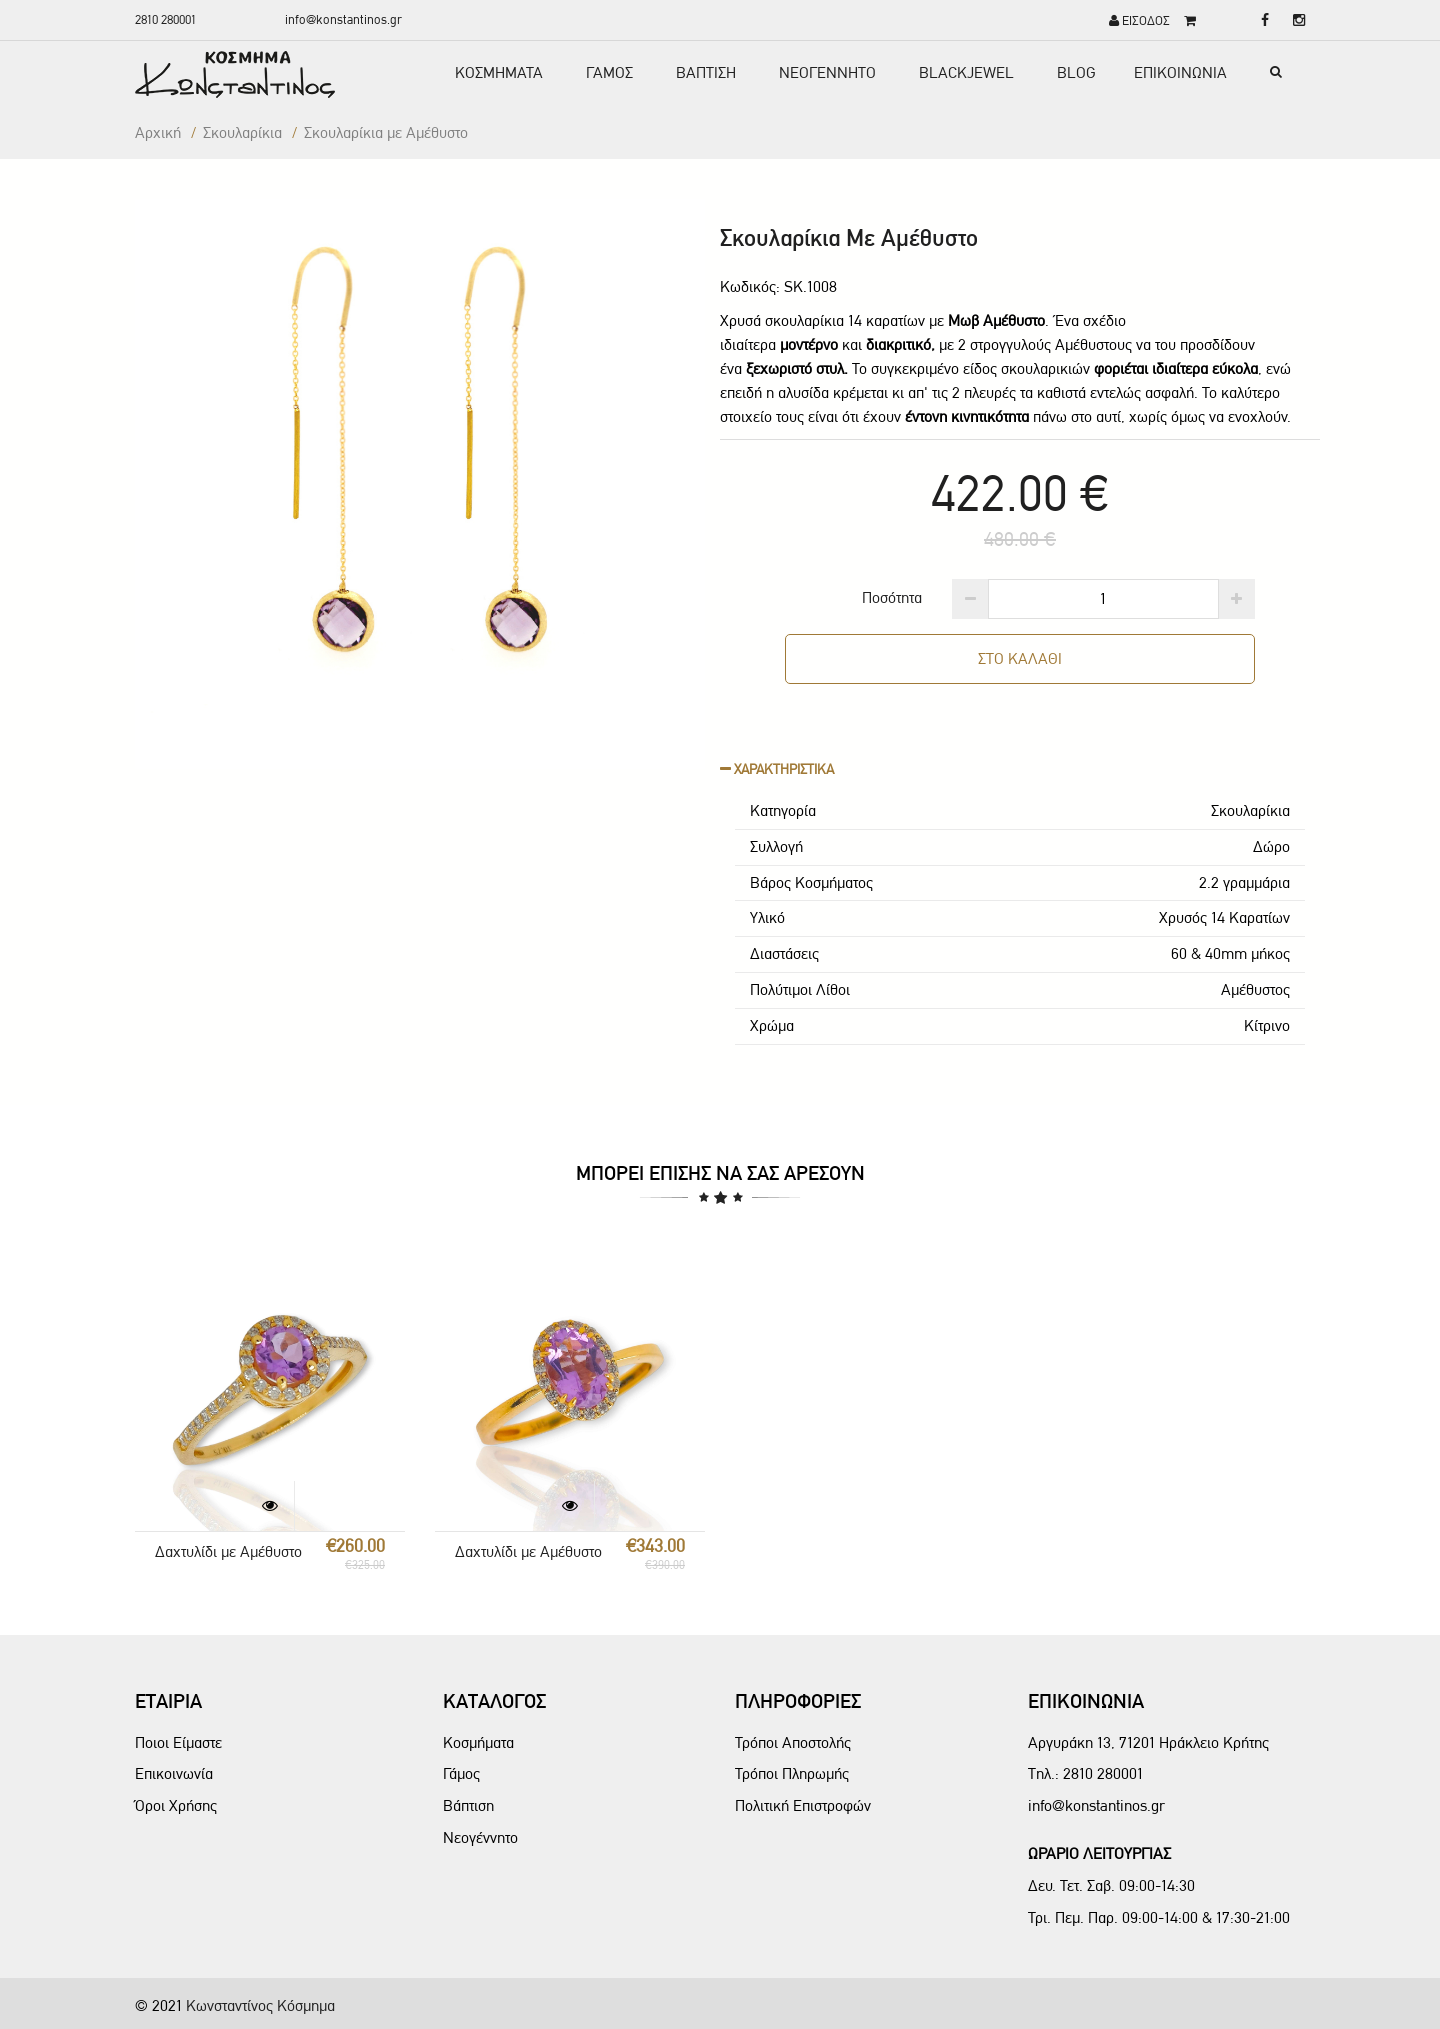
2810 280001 (165, 19)
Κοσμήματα (478, 1742)
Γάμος (461, 1773)
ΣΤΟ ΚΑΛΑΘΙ (1020, 658)
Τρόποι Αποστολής (793, 1742)
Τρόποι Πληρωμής (792, 1773)
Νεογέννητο (480, 1837)
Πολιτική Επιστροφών (803, 1805)
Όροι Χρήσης (176, 1805)
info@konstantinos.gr (343, 19)
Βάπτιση (468, 1805)
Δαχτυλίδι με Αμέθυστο (228, 1551)
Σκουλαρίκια (242, 132)
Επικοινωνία (174, 1773)
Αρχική (158, 132)
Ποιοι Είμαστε (178, 1742)
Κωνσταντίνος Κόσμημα (260, 2005)
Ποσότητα (892, 597)
